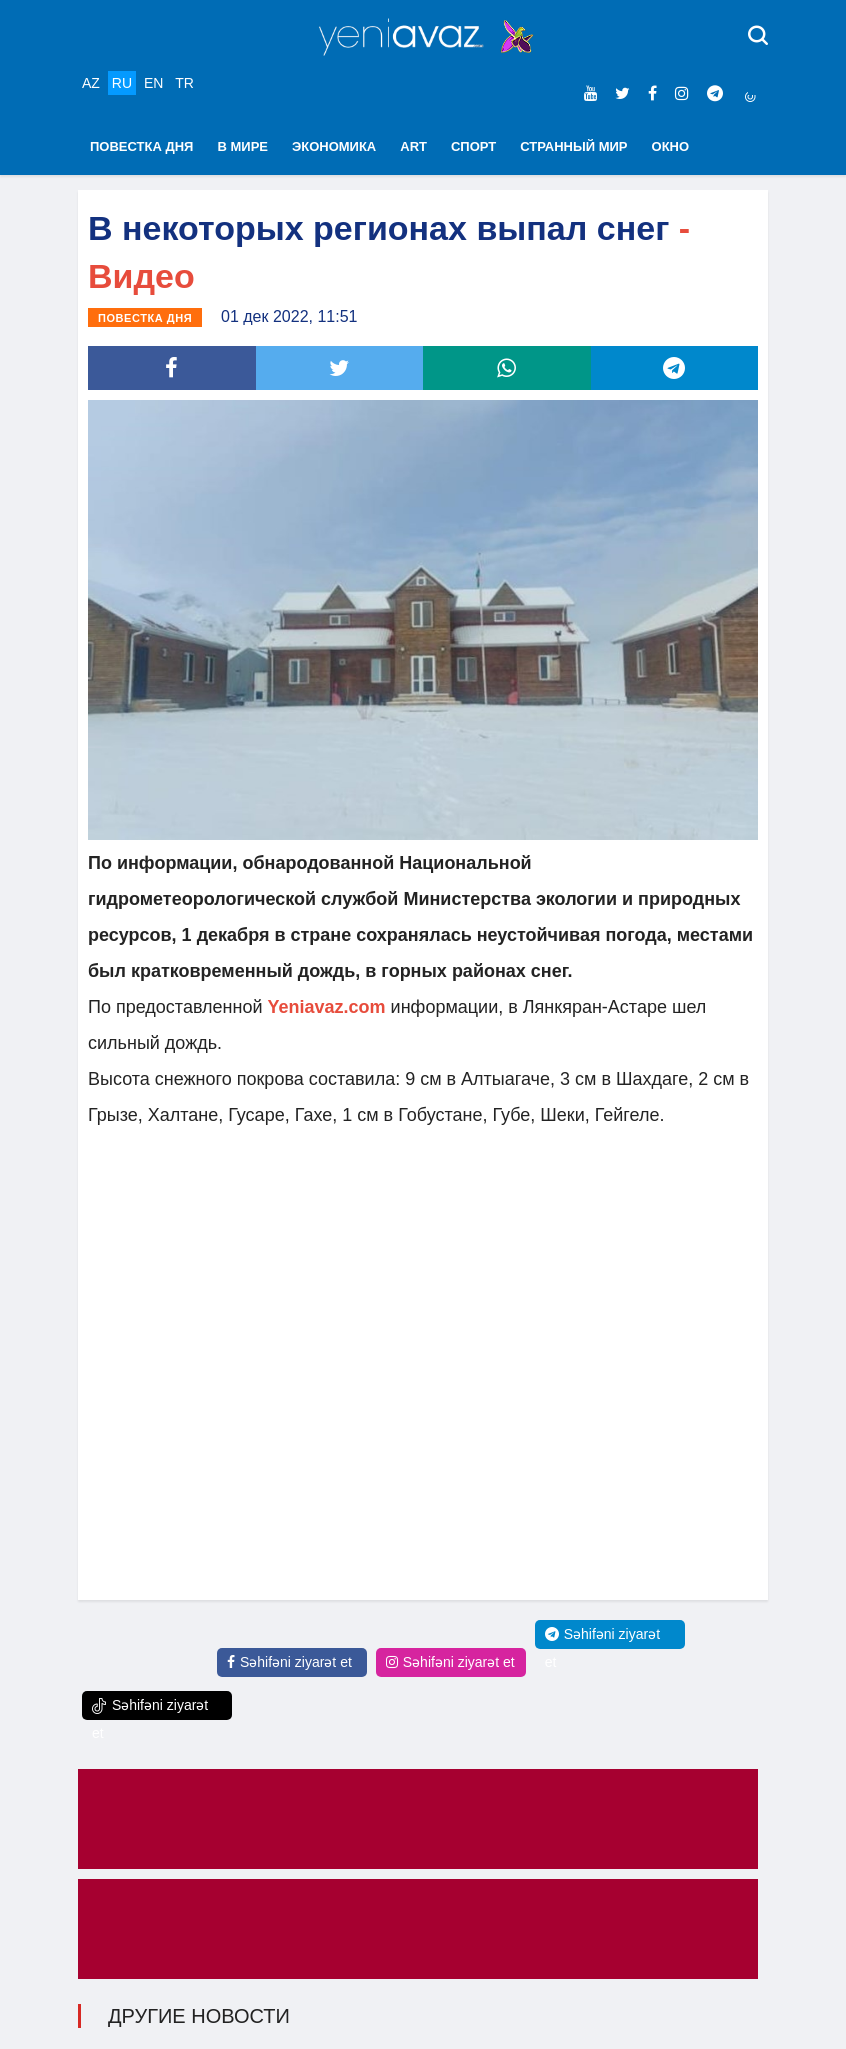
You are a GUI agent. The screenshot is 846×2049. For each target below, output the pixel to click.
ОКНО (671, 146)
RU (122, 83)
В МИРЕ (242, 146)
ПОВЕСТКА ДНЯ (141, 146)
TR (184, 83)
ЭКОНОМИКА (334, 146)
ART (413, 146)
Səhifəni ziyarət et (289, 1663)
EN (153, 83)
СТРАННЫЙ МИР (573, 146)
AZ (91, 83)
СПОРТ (473, 146)
